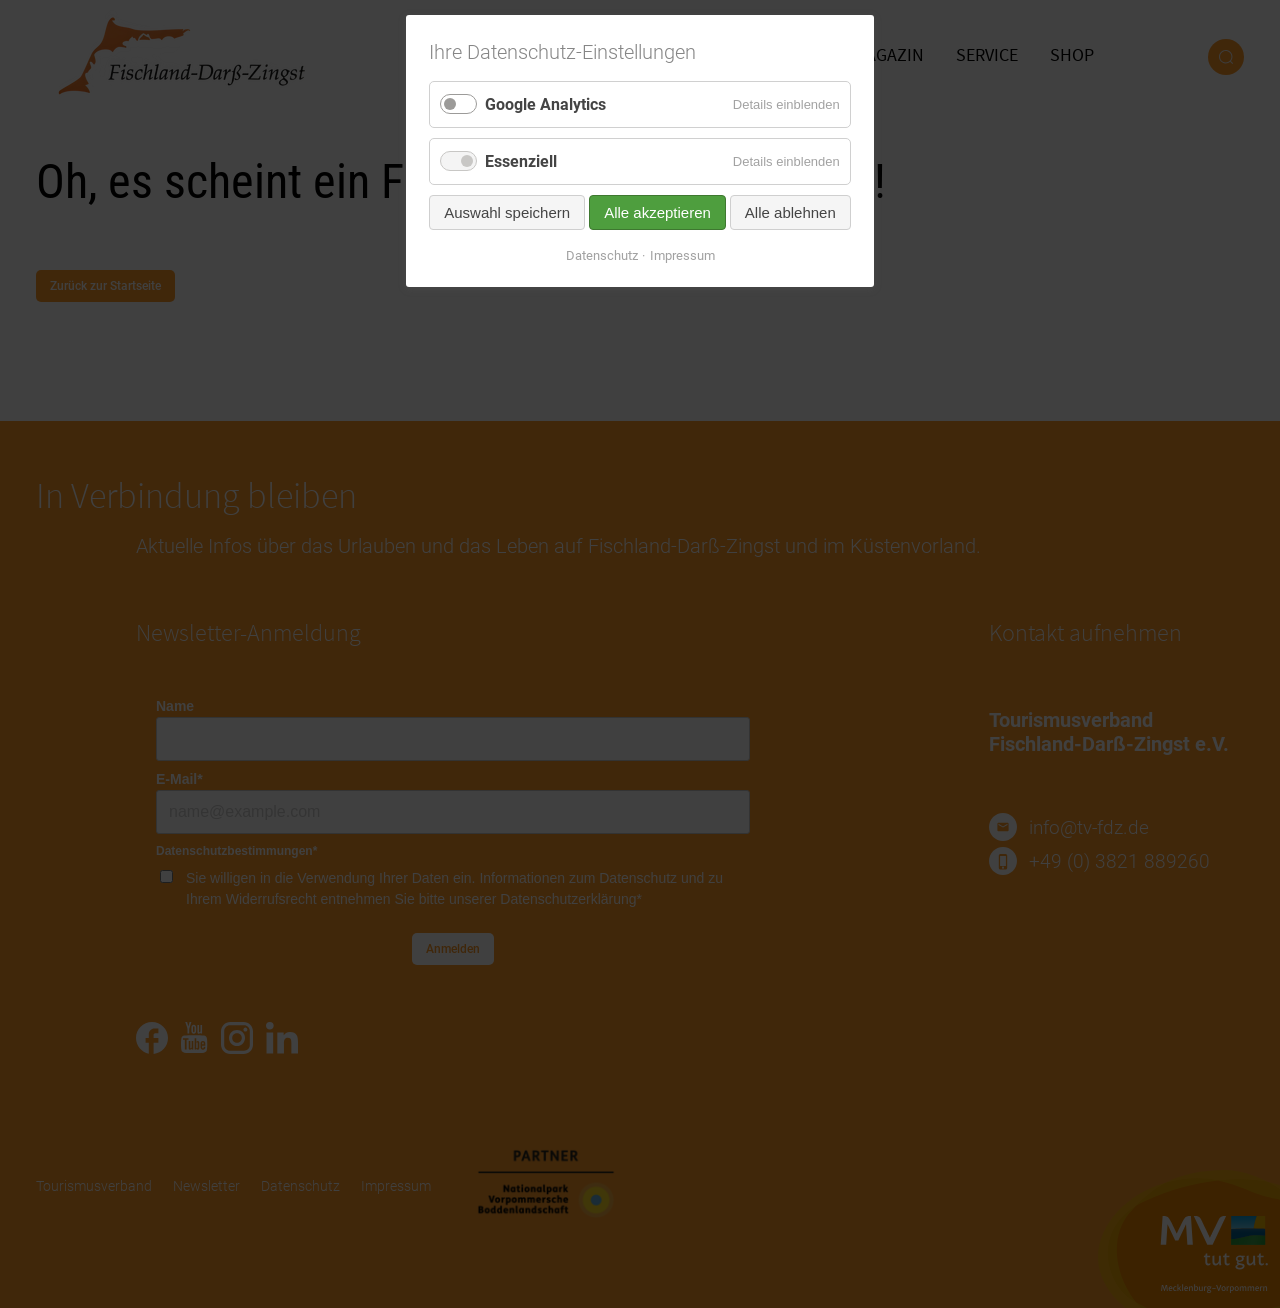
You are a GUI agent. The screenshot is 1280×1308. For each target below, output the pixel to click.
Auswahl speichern (507, 212)
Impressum (682, 255)
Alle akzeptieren (657, 212)
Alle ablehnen (790, 212)
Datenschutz (602, 255)
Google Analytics (545, 104)
